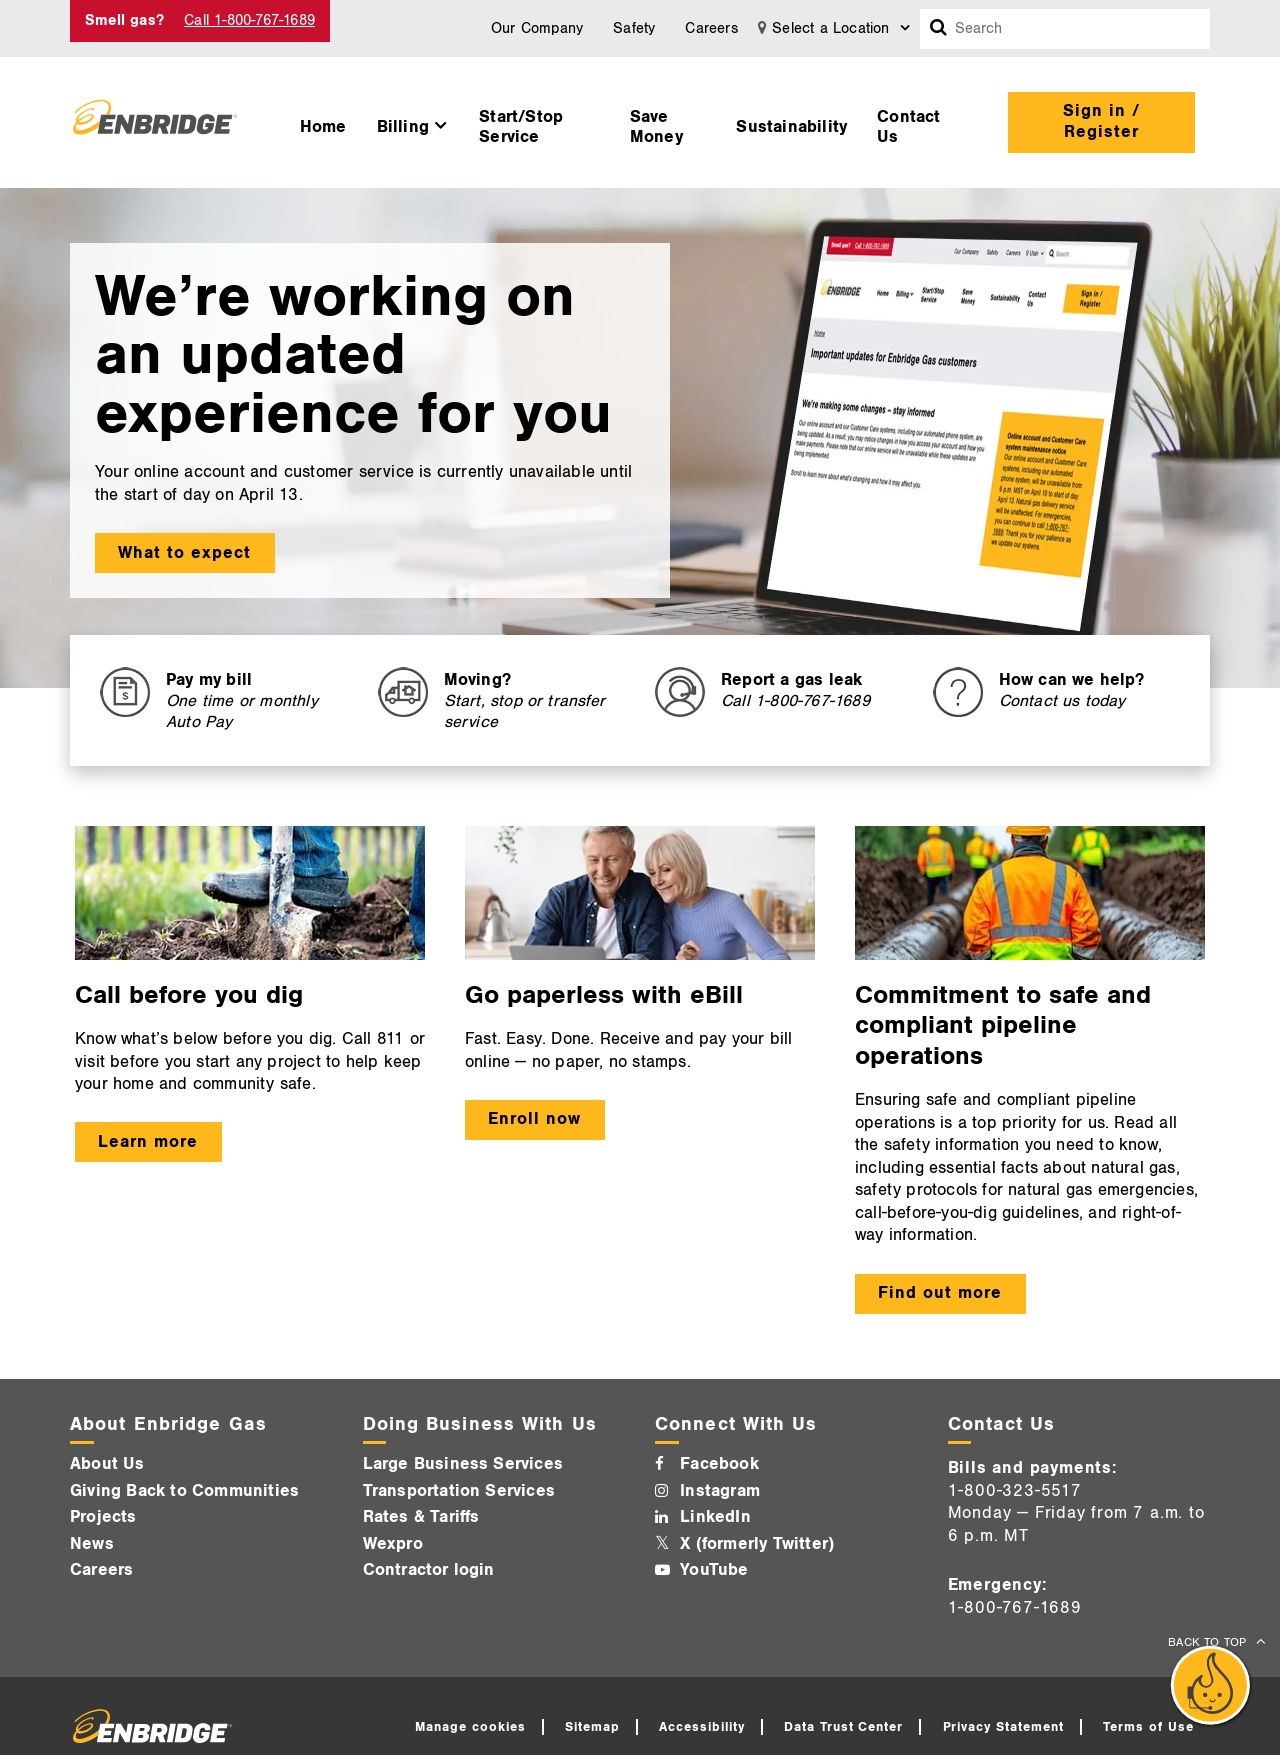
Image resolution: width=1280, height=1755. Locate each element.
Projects (103, 1517)
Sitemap (592, 1727)
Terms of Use (1148, 1727)
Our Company (537, 28)
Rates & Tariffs (421, 1517)
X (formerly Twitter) (757, 1544)
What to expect (184, 553)
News (92, 1544)
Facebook (719, 1464)
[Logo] (155, 122)
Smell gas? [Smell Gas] (124, 20)
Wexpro (393, 1544)
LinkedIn (715, 1517)
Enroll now (534, 1119)
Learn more (148, 1142)
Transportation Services (459, 1491)
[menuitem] (323, 122)
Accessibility (702, 1727)
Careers (711, 28)
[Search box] (939, 29)
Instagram (720, 1491)
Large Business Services (463, 1464)
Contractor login (429, 1570)
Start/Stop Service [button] (521, 127)
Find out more (940, 1293)
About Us (107, 1464)
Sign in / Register (1101, 121)
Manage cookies (470, 1727)
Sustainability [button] (791, 127)
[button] (413, 122)
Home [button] (323, 127)
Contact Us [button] (908, 127)
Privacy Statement (1004, 1727)
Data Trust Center (844, 1727)
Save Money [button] (656, 127)
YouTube (714, 1570)
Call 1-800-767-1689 (249, 20)
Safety (634, 28)
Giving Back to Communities (184, 1491)
